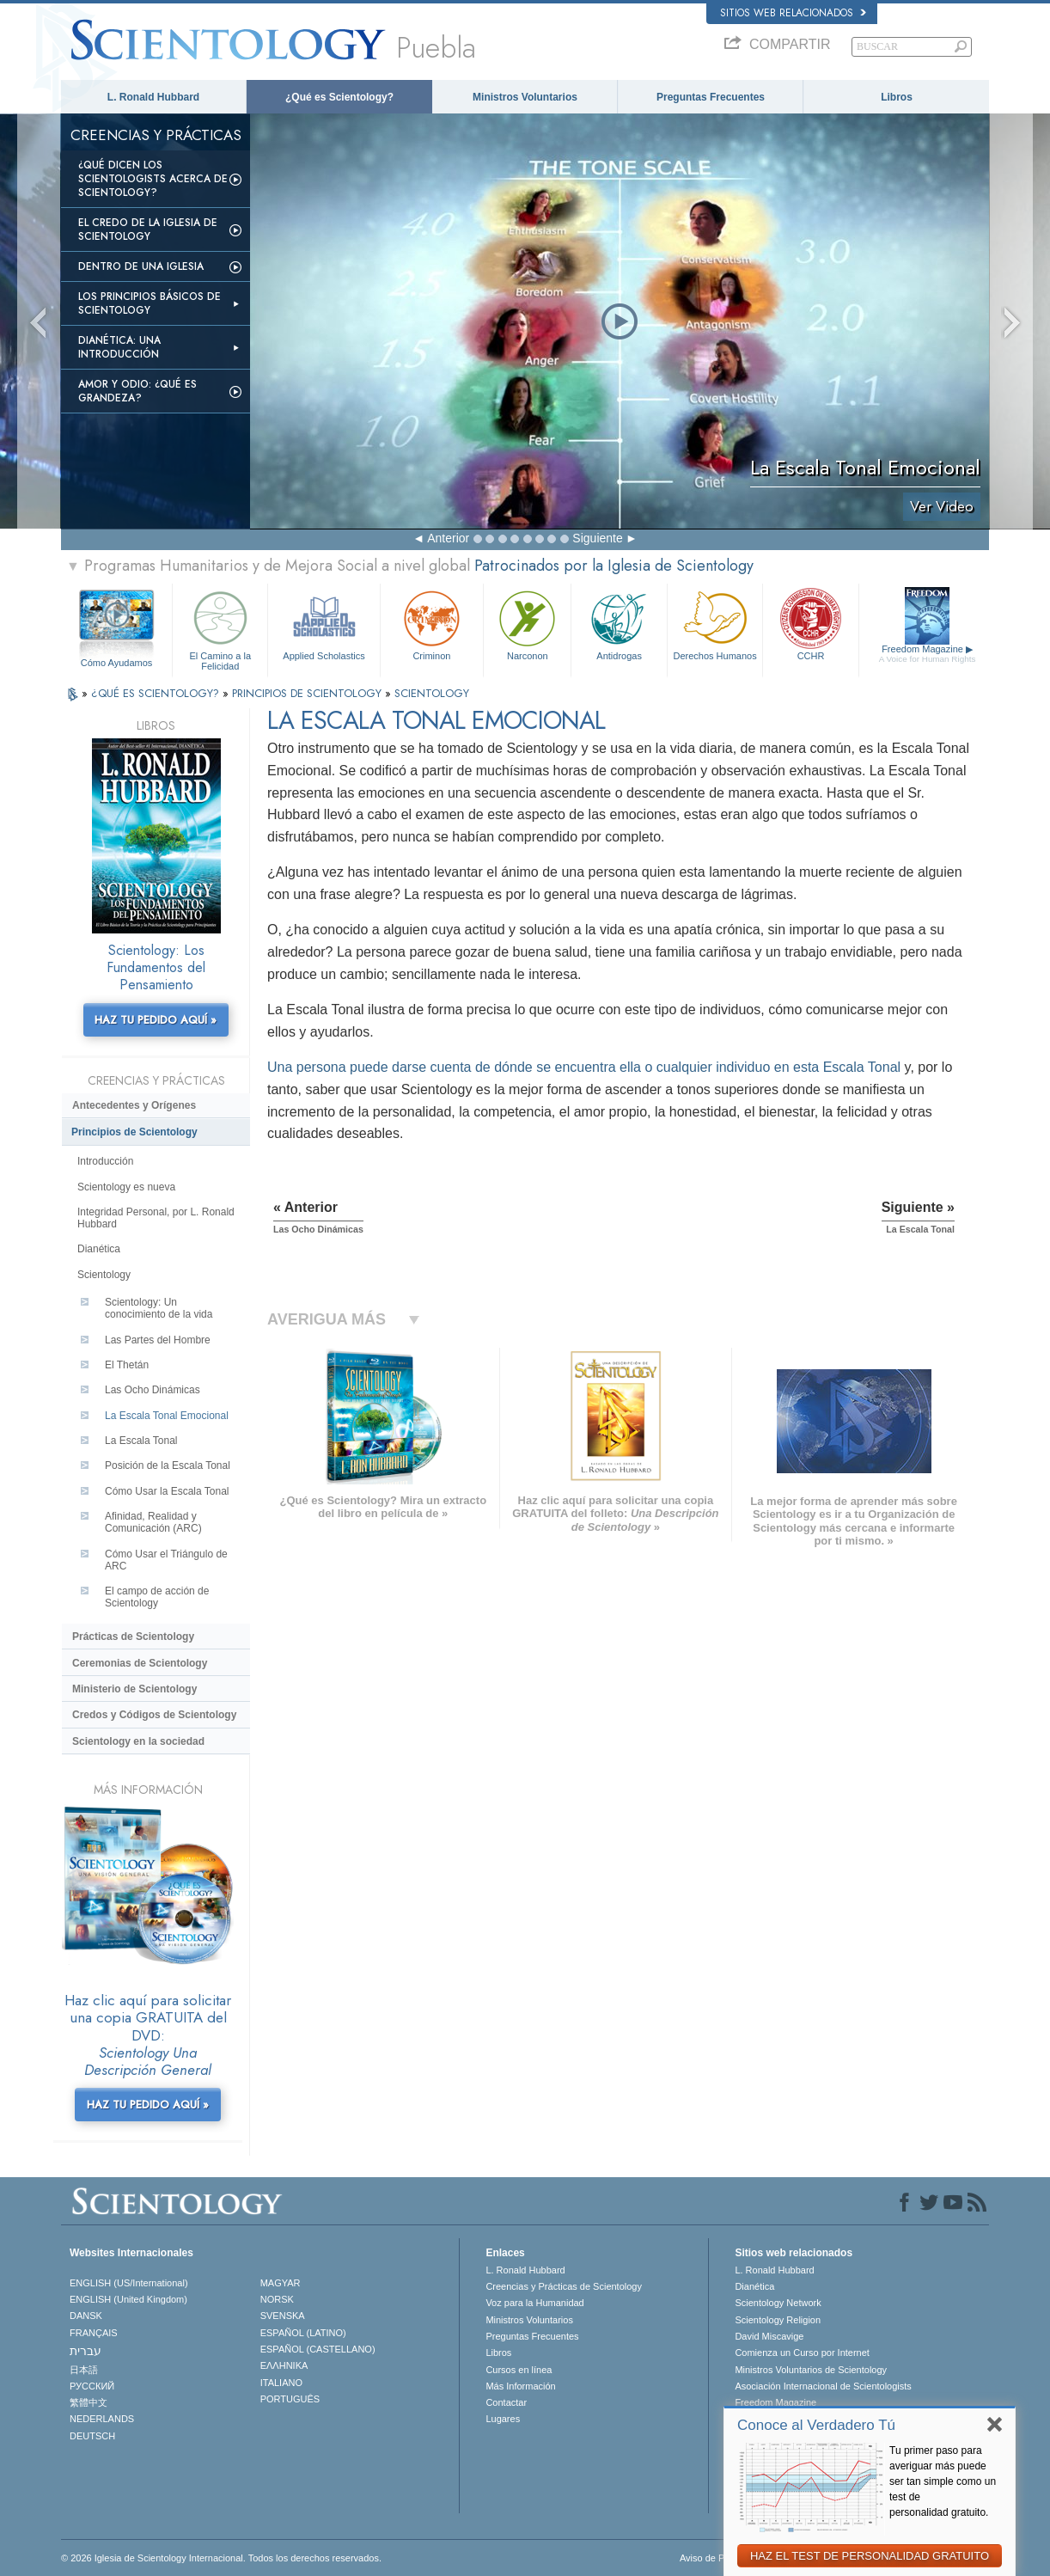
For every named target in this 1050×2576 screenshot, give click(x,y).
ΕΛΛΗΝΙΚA (284, 2365)
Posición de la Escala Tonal (167, 1465)
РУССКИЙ (92, 2386)
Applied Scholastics (323, 623)
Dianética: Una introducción (119, 347)
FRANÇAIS (94, 2333)
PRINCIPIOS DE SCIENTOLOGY (308, 693)
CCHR (810, 623)
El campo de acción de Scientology (157, 1597)
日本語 (84, 2370)
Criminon (432, 623)
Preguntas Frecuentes (710, 97)
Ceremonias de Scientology (139, 1663)
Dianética (98, 1249)
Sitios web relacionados (793, 13)
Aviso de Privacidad (721, 2558)
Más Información (520, 2386)
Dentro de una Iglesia (141, 266)
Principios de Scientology (134, 1132)
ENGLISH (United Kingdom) (128, 2299)
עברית (85, 2351)
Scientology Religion (778, 2320)
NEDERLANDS (102, 2419)
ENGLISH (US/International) (129, 2283)
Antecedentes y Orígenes (134, 1105)
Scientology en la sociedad (138, 1741)
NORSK (277, 2299)
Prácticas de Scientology (133, 1637)
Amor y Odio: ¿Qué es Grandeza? (137, 391)
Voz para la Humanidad (534, 2303)
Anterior (448, 538)
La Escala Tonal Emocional (167, 1416)
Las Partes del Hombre (158, 1340)
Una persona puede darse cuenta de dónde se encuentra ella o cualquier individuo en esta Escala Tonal (583, 1067)
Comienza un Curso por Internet (802, 2352)
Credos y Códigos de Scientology (154, 1715)
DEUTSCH (92, 2436)
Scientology (104, 1275)
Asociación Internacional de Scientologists (823, 2386)
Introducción (105, 1161)
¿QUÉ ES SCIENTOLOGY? (157, 693)
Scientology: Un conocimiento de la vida (158, 1308)
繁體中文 (88, 2402)
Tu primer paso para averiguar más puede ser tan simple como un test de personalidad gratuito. (942, 2481)
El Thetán (127, 1365)
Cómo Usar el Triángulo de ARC (166, 1560)
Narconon (527, 623)
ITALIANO (281, 2382)
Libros (897, 97)
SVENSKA (282, 2315)
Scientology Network (778, 2303)
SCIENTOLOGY (431, 693)
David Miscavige (769, 2336)
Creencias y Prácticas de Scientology (563, 2286)
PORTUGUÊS (290, 2399)
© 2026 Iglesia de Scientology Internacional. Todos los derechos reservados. (221, 2558)
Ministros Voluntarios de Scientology (811, 2370)
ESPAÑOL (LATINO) (303, 2333)
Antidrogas (619, 623)
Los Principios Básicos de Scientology (149, 303)
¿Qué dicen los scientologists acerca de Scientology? (153, 178)
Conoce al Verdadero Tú (816, 2425)
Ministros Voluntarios (525, 97)
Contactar (506, 2402)
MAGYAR (280, 2283)
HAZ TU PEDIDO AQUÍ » (156, 1020)
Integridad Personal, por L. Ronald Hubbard (156, 1218)
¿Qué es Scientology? (339, 97)
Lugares (502, 2419)
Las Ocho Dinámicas (152, 1390)
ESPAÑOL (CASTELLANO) (317, 2349)
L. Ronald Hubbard (153, 97)
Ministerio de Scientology (134, 1689)
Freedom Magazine (927, 654)
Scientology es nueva (126, 1187)
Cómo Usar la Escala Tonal (167, 1491)
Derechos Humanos (715, 623)
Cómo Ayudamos (117, 663)
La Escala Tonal (141, 1441)
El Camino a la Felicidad (220, 628)
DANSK (86, 2315)
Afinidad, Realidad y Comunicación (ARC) (153, 1522)
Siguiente (597, 538)
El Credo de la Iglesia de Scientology (147, 229)
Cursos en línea (518, 2370)
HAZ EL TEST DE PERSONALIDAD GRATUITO (869, 2555)
